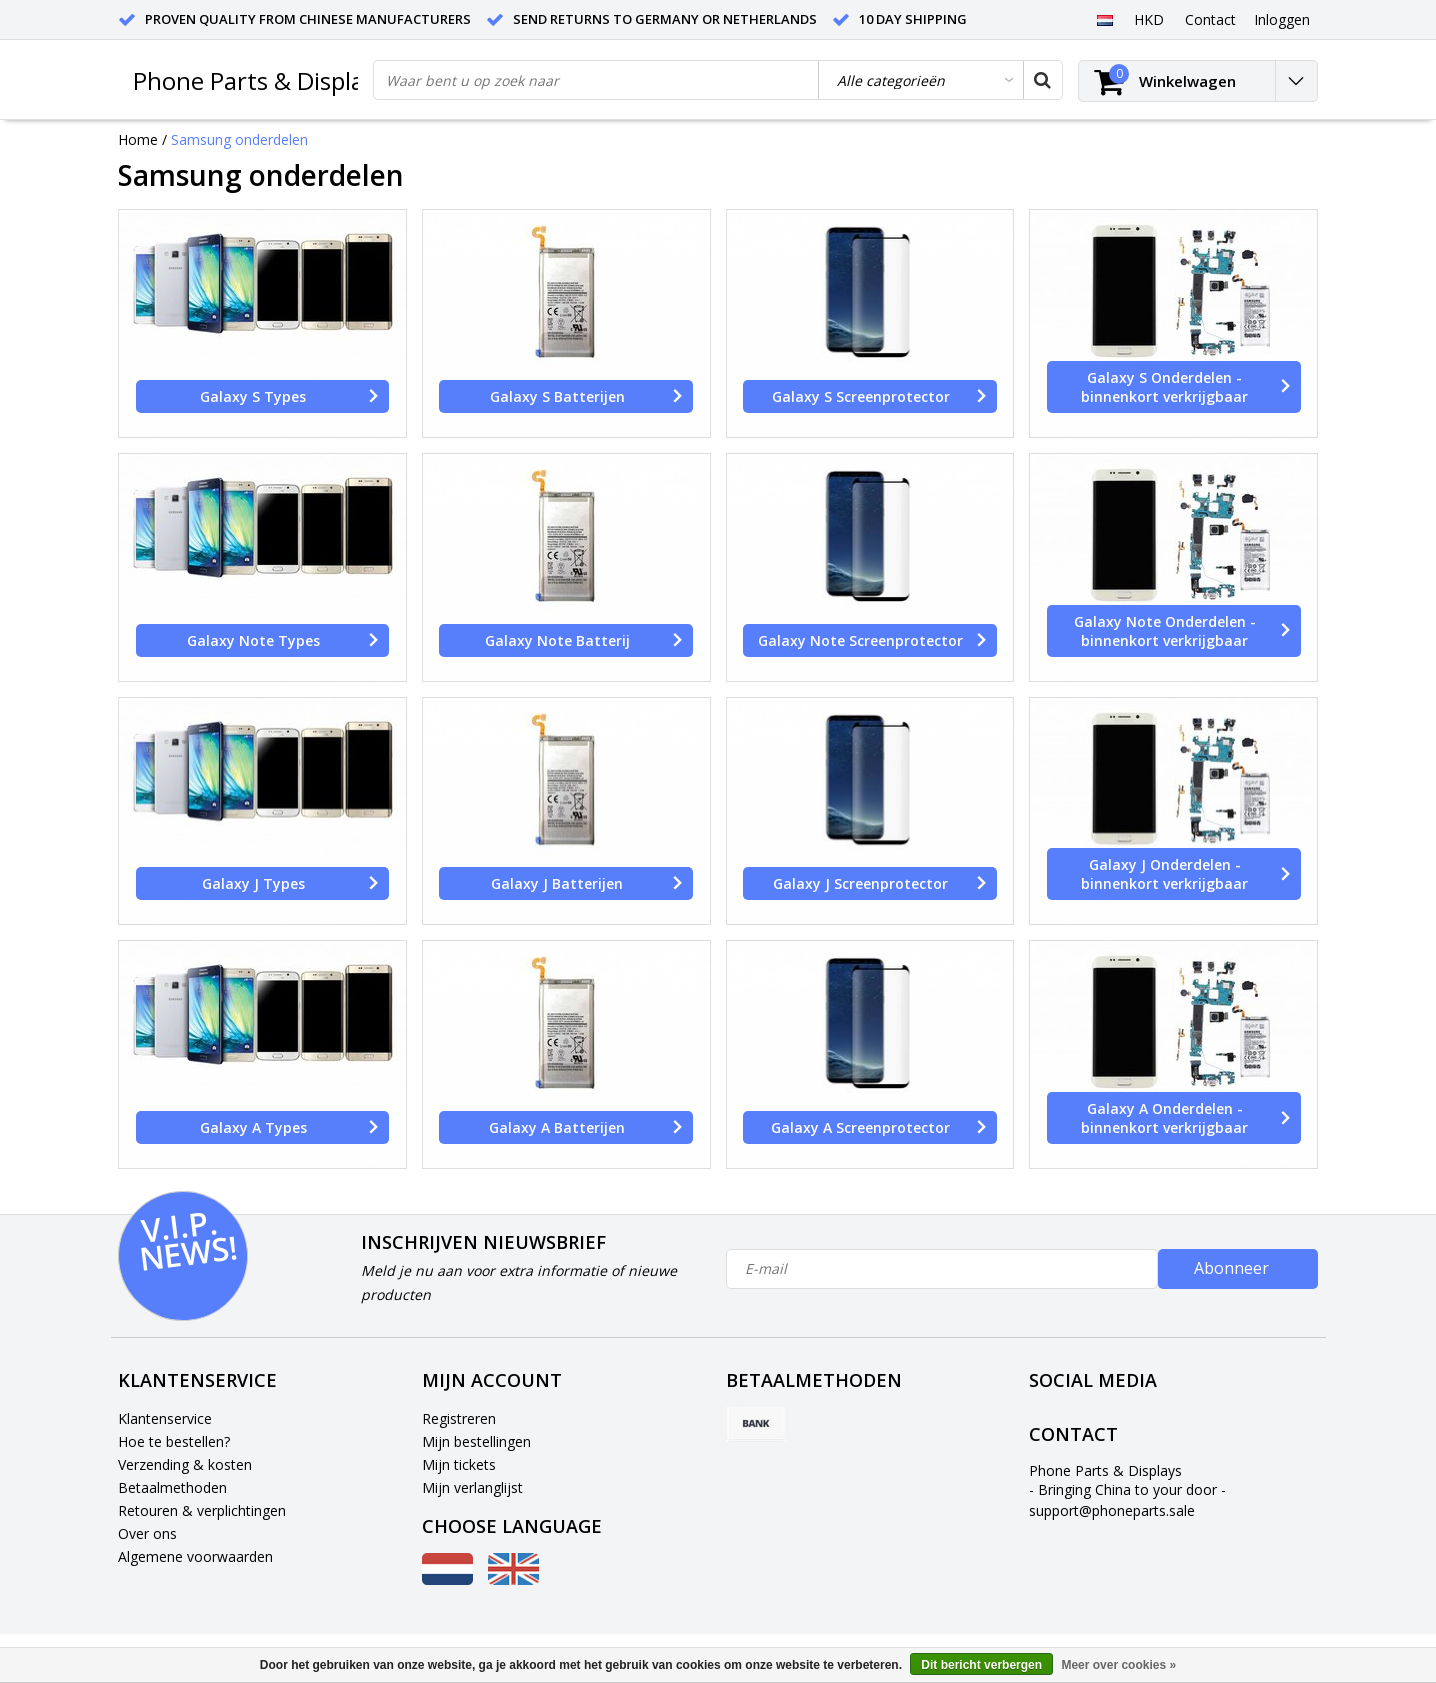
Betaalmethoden (172, 1487)
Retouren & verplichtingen (202, 1510)
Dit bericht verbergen (981, 1665)
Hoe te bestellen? (174, 1441)
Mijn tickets (459, 1464)
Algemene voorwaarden (195, 1556)
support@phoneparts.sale (1112, 1510)
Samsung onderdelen (239, 139)
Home (138, 139)
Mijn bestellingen (476, 1441)
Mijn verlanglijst (472, 1487)
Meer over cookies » (1118, 1665)
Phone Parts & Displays (260, 80)
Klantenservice (165, 1418)
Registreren (459, 1418)
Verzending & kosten (185, 1464)
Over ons (147, 1533)
